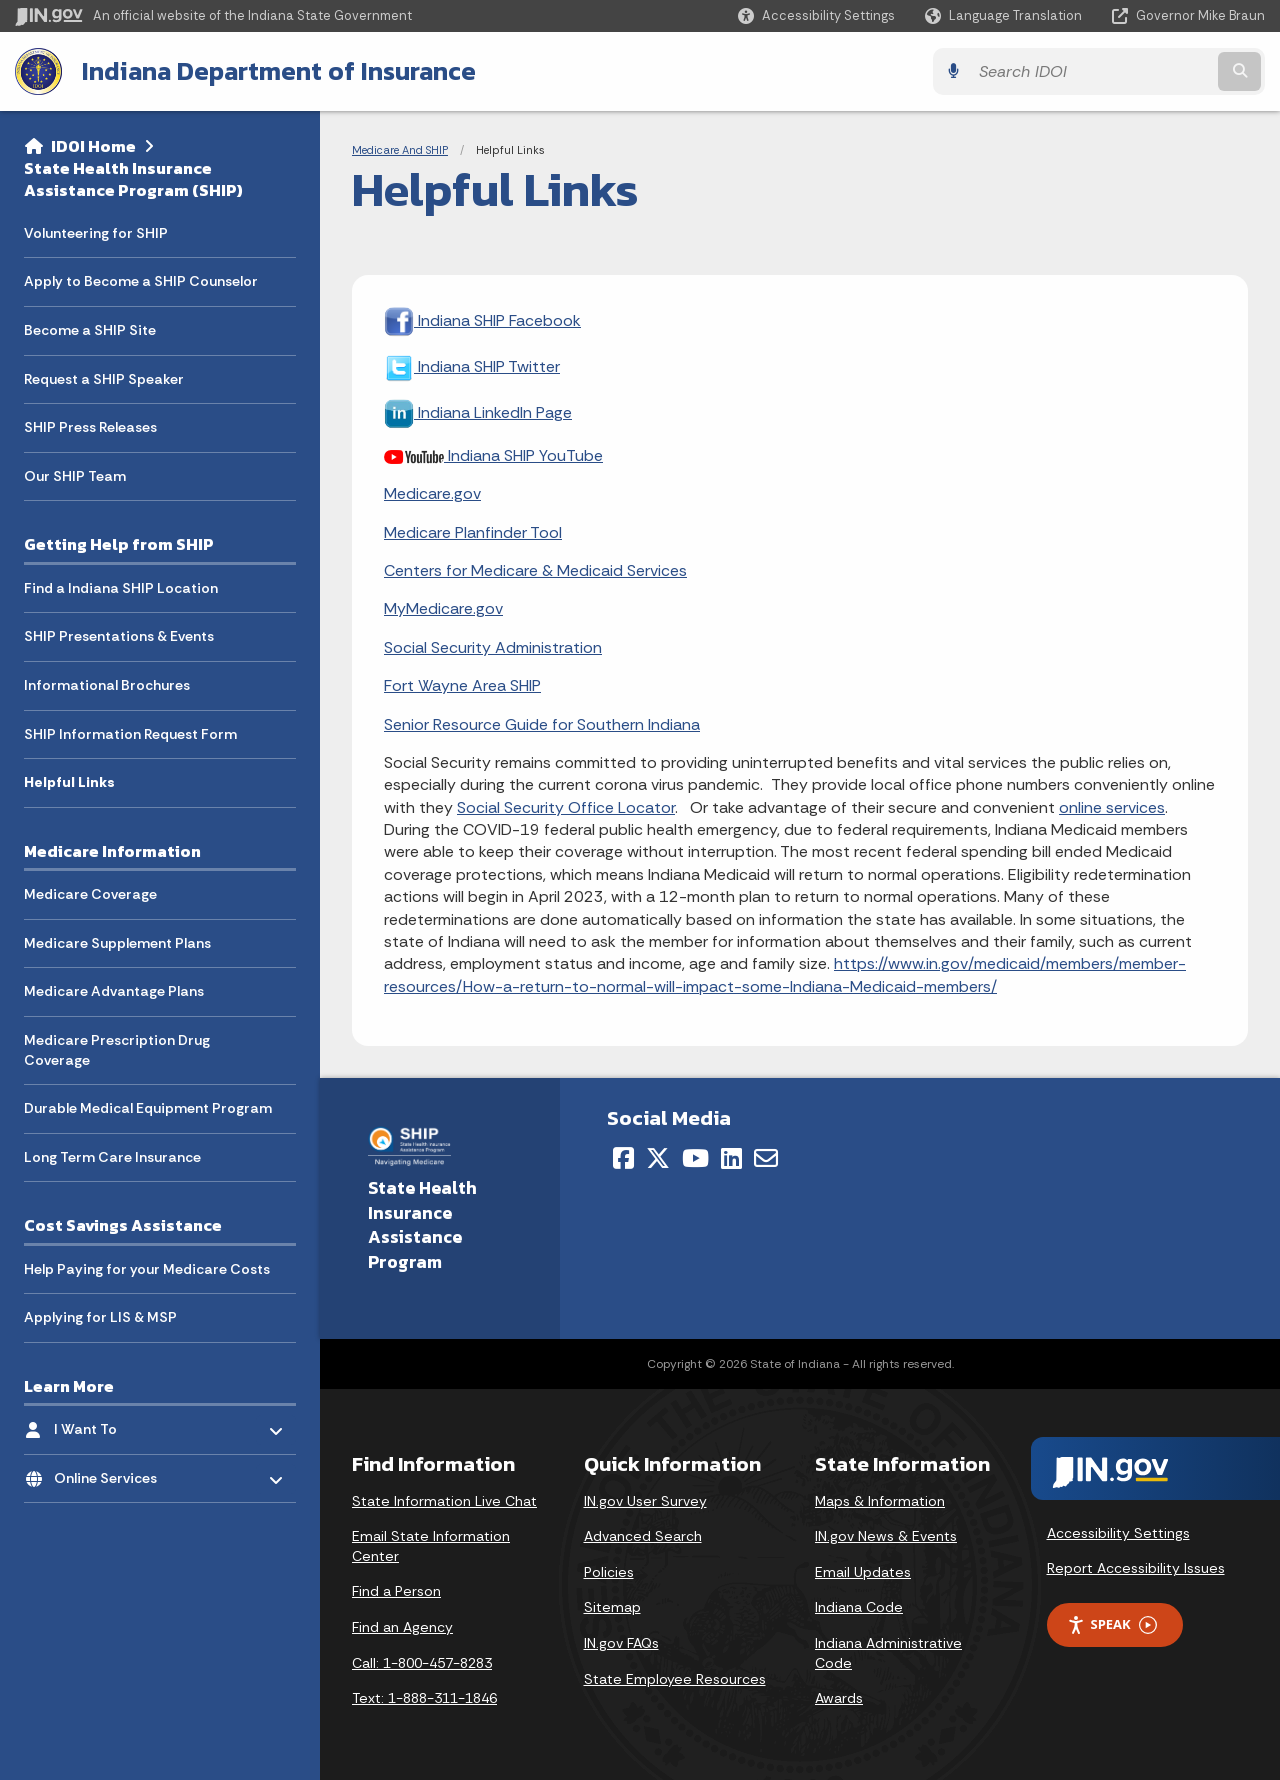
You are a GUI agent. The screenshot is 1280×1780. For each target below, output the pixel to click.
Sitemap (612, 1607)
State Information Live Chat (444, 1500)
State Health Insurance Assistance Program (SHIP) (133, 179)
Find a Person (396, 1591)
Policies (609, 1571)
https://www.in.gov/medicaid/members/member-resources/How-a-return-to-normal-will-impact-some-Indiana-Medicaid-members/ (785, 974)
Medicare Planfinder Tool (473, 531)
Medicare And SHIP (400, 150)
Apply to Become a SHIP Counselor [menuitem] (141, 282)
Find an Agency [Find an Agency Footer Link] (402, 1627)
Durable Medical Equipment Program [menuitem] (148, 1108)
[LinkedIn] (731, 1157)
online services (1112, 806)
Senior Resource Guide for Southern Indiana (542, 723)
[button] (816, 15)
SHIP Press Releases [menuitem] (90, 428)
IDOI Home (93, 146)
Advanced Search (643, 1536)
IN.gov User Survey (645, 1500)
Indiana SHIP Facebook (482, 319)
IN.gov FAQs (621, 1643)
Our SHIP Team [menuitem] (75, 476)
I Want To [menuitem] (112, 1424)
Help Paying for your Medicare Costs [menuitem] (147, 1269)
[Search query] (1112, 71)
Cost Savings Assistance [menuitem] (123, 1226)
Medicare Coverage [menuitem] (90, 894)
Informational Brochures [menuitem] (107, 685)
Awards (839, 1698)
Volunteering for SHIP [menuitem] (96, 233)
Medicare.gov (432, 493)
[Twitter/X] (658, 1157)
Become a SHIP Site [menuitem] (90, 330)
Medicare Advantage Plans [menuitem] (114, 992)
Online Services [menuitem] (112, 1473)
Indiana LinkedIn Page (478, 411)
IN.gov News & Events (886, 1536)
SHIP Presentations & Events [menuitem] (119, 637)
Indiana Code (859, 1607)
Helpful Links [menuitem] (69, 783)
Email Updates (863, 1571)
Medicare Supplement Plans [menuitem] (117, 943)
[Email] (766, 1157)
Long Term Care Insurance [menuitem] (112, 1157)
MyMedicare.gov (443, 608)
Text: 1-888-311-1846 (424, 1698)
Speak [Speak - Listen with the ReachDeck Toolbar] (1112, 1624)
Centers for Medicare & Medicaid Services (535, 570)
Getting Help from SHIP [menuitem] (119, 545)
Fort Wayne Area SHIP (462, 685)
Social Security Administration (493, 646)
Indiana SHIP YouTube (493, 454)
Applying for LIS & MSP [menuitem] (100, 1318)
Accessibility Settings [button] (1118, 1532)
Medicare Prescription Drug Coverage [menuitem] (117, 1050)
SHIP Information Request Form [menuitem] (130, 734)
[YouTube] (695, 1157)
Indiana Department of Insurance (279, 71)
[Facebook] (623, 1157)
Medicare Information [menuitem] (112, 851)
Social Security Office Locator (566, 806)
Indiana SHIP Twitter (472, 365)
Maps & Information (880, 1500)
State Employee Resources (675, 1678)
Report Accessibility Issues (1136, 1568)
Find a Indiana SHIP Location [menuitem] (121, 588)
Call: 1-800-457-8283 (422, 1662)
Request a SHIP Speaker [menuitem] (104, 379)
